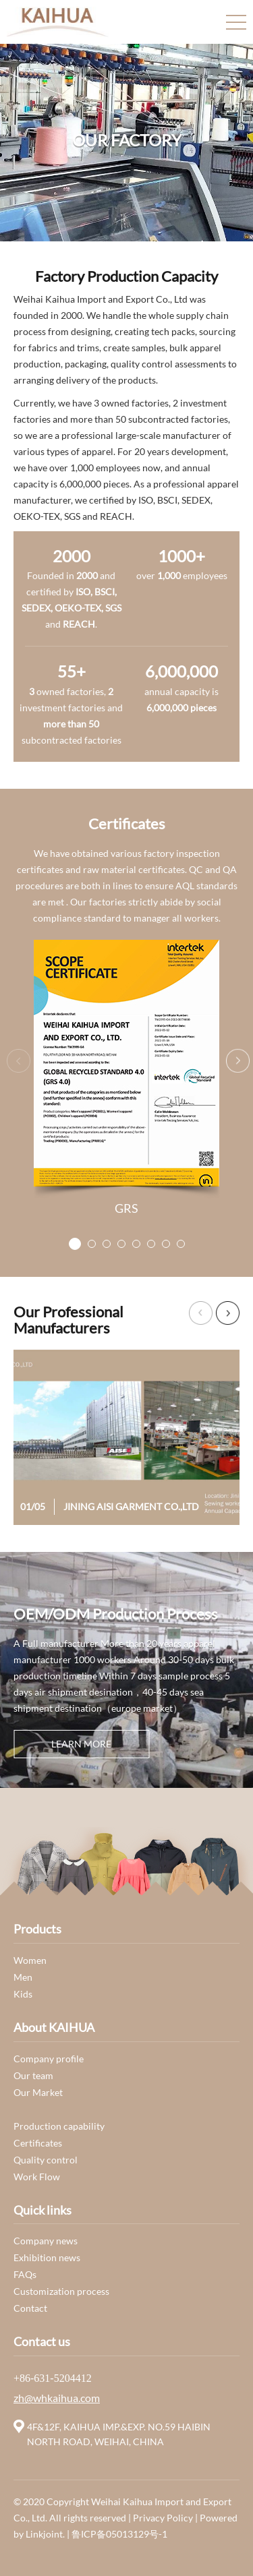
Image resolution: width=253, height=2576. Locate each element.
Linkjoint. (46, 2534)
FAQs (24, 2274)
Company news (45, 2240)
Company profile (48, 2058)
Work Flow (36, 2176)
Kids (22, 1994)
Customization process (61, 2291)
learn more (81, 1743)
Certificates (37, 2143)
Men (22, 1977)
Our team (33, 2075)
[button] (75, 1244)
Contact (30, 2308)
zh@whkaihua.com (56, 2397)
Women (30, 1960)
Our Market (38, 2092)
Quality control (45, 2159)
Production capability (59, 2126)
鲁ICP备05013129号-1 (119, 2534)
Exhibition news (46, 2257)
